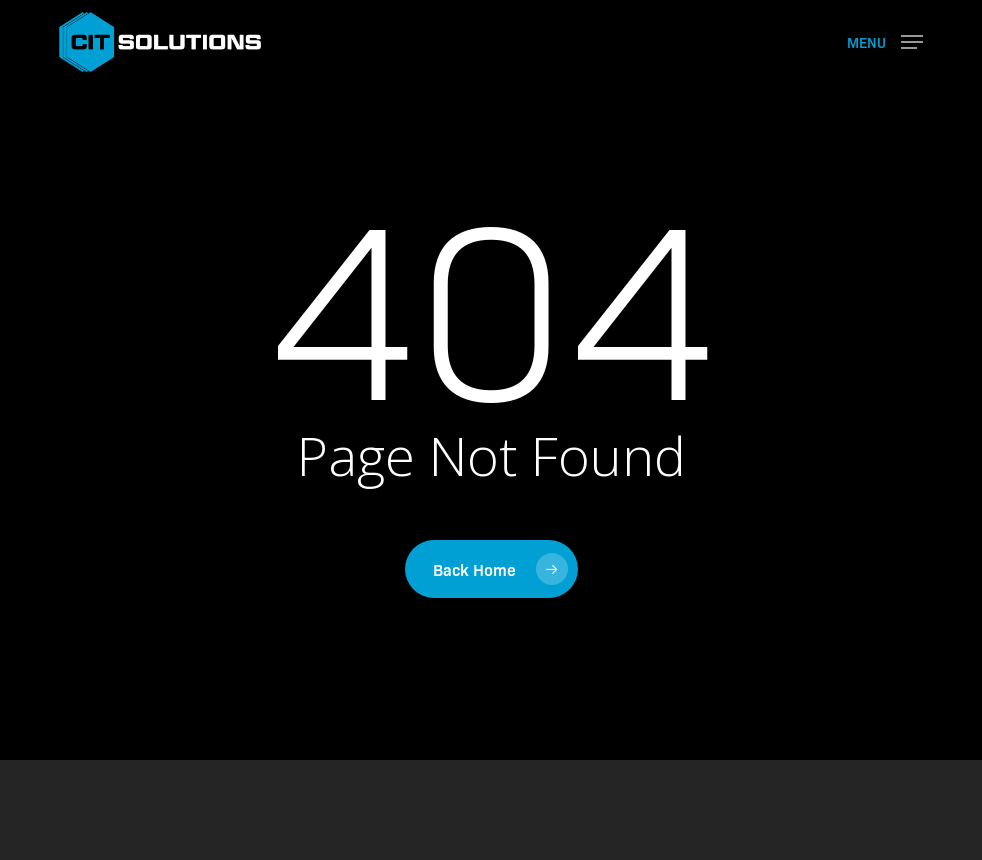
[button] (885, 39)
